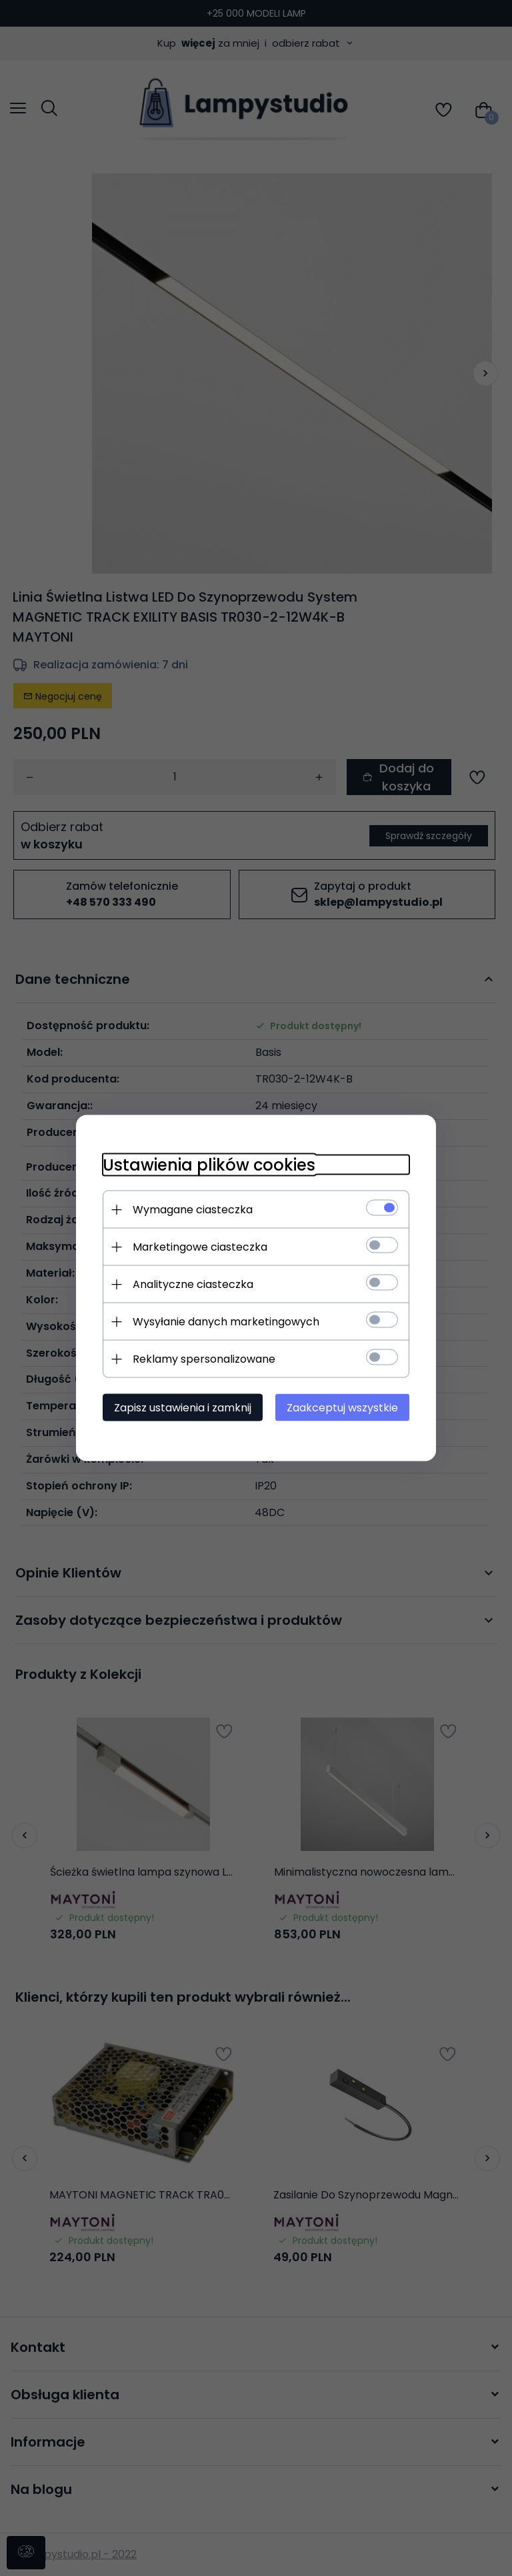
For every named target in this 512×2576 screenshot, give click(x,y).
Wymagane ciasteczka (193, 1209)
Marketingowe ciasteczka (200, 1247)
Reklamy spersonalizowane (204, 1359)
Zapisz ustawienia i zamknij (182, 1407)
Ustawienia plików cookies (209, 1165)
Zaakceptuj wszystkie (342, 1407)
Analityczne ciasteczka (193, 1284)
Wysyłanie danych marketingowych (226, 1321)
